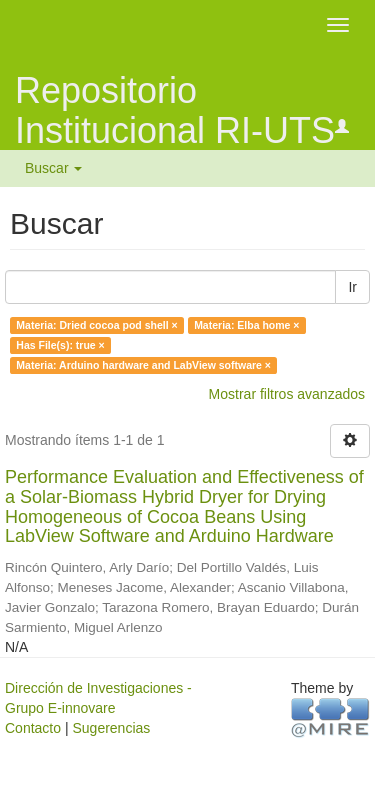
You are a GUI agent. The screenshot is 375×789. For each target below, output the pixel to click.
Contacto (33, 728)
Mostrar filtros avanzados (287, 394)
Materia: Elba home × (246, 325)
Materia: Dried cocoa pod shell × (96, 325)
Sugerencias (111, 728)
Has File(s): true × (60, 345)
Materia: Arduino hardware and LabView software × (143, 365)
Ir (352, 287)
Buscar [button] (53, 168)
